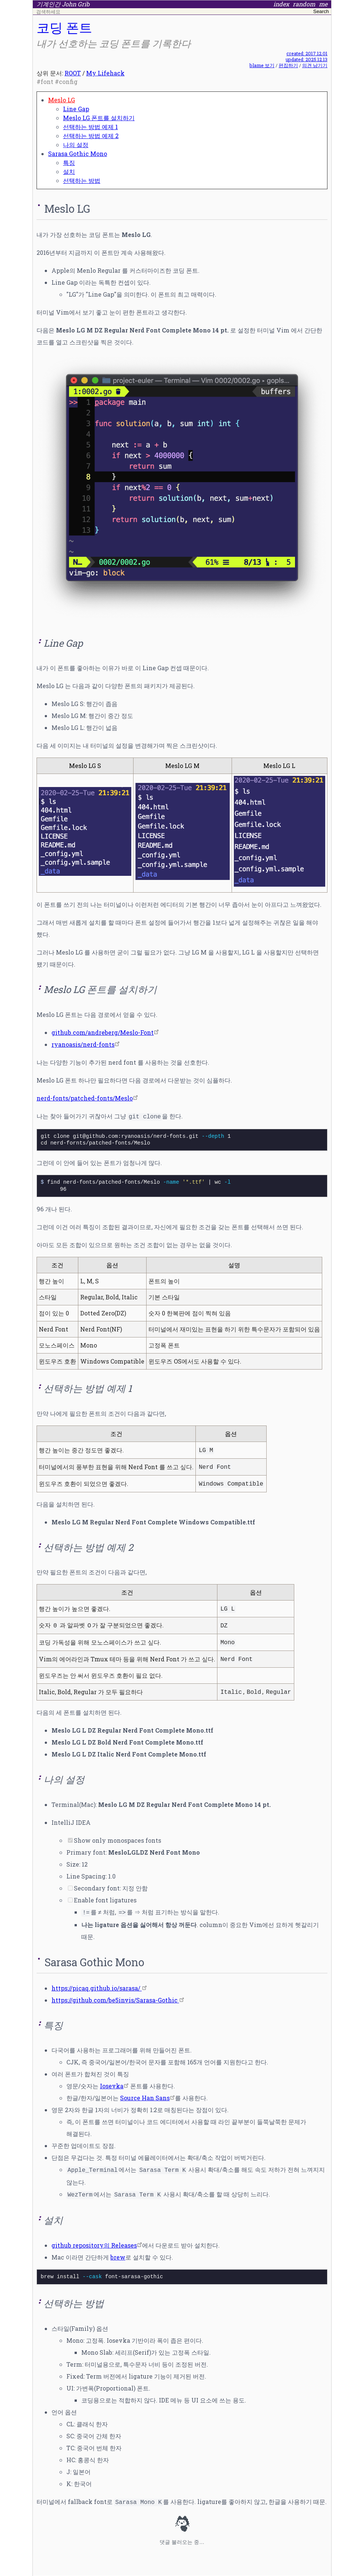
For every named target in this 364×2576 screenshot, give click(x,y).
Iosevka (111, 2086)
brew (117, 2257)
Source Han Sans (145, 2098)
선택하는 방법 (81, 180)
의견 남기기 (314, 65)
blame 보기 (262, 65)
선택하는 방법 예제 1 (90, 127)
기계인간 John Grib (63, 4)
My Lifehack (105, 73)
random (304, 4)
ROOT (73, 73)
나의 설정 (75, 145)
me (323, 4)
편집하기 (288, 65)
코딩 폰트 (64, 27)
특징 (69, 162)
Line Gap (76, 109)
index (281, 4)
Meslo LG (61, 100)
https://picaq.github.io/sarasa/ (96, 1988)
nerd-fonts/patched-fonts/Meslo (85, 1098)
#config (66, 81)
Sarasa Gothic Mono (77, 153)
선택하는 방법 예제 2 (91, 136)
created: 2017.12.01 (306, 53)
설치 (69, 171)
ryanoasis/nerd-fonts (82, 1044)
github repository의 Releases (94, 2245)
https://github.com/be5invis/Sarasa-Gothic (115, 2000)
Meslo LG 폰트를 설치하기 (99, 118)
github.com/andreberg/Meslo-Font (102, 1032)
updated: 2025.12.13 (306, 59)
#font (45, 81)
